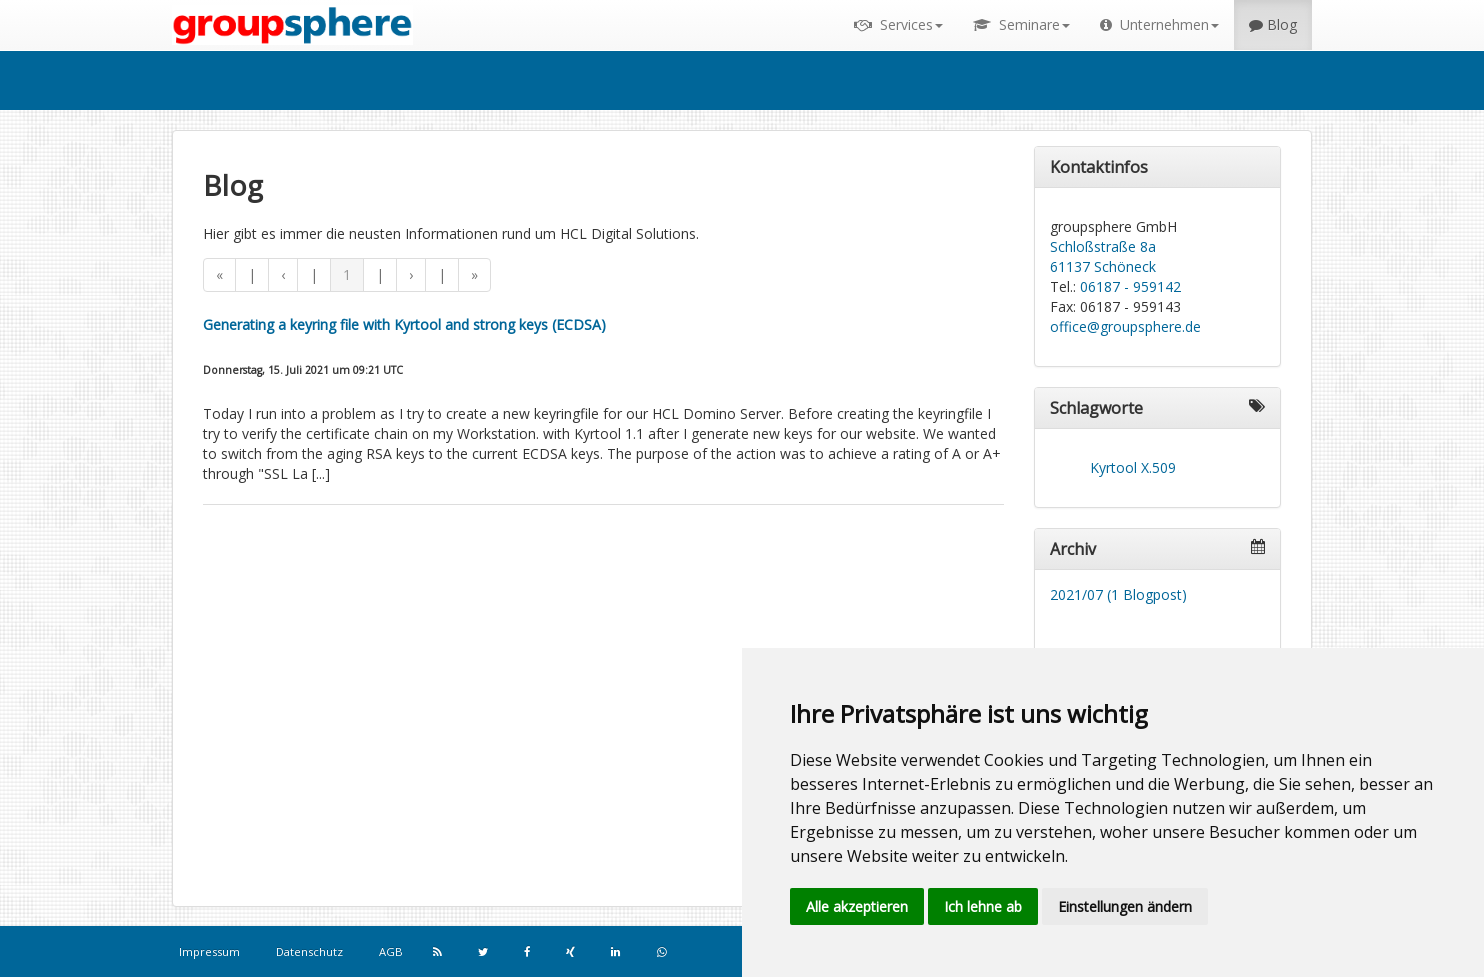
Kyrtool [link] (1113, 467)
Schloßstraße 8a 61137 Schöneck (1103, 256)
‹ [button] (283, 274)
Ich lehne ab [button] (983, 906)
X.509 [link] (1158, 467)
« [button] (219, 274)
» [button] (474, 274)
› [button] (411, 274)
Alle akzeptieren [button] (857, 906)
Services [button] (898, 24)
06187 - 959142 (1130, 286)
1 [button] (347, 274)
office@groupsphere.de (1125, 326)
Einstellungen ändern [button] (1125, 906)
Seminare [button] (1021, 24)
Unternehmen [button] (1159, 24)
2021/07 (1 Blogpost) (1118, 594)
